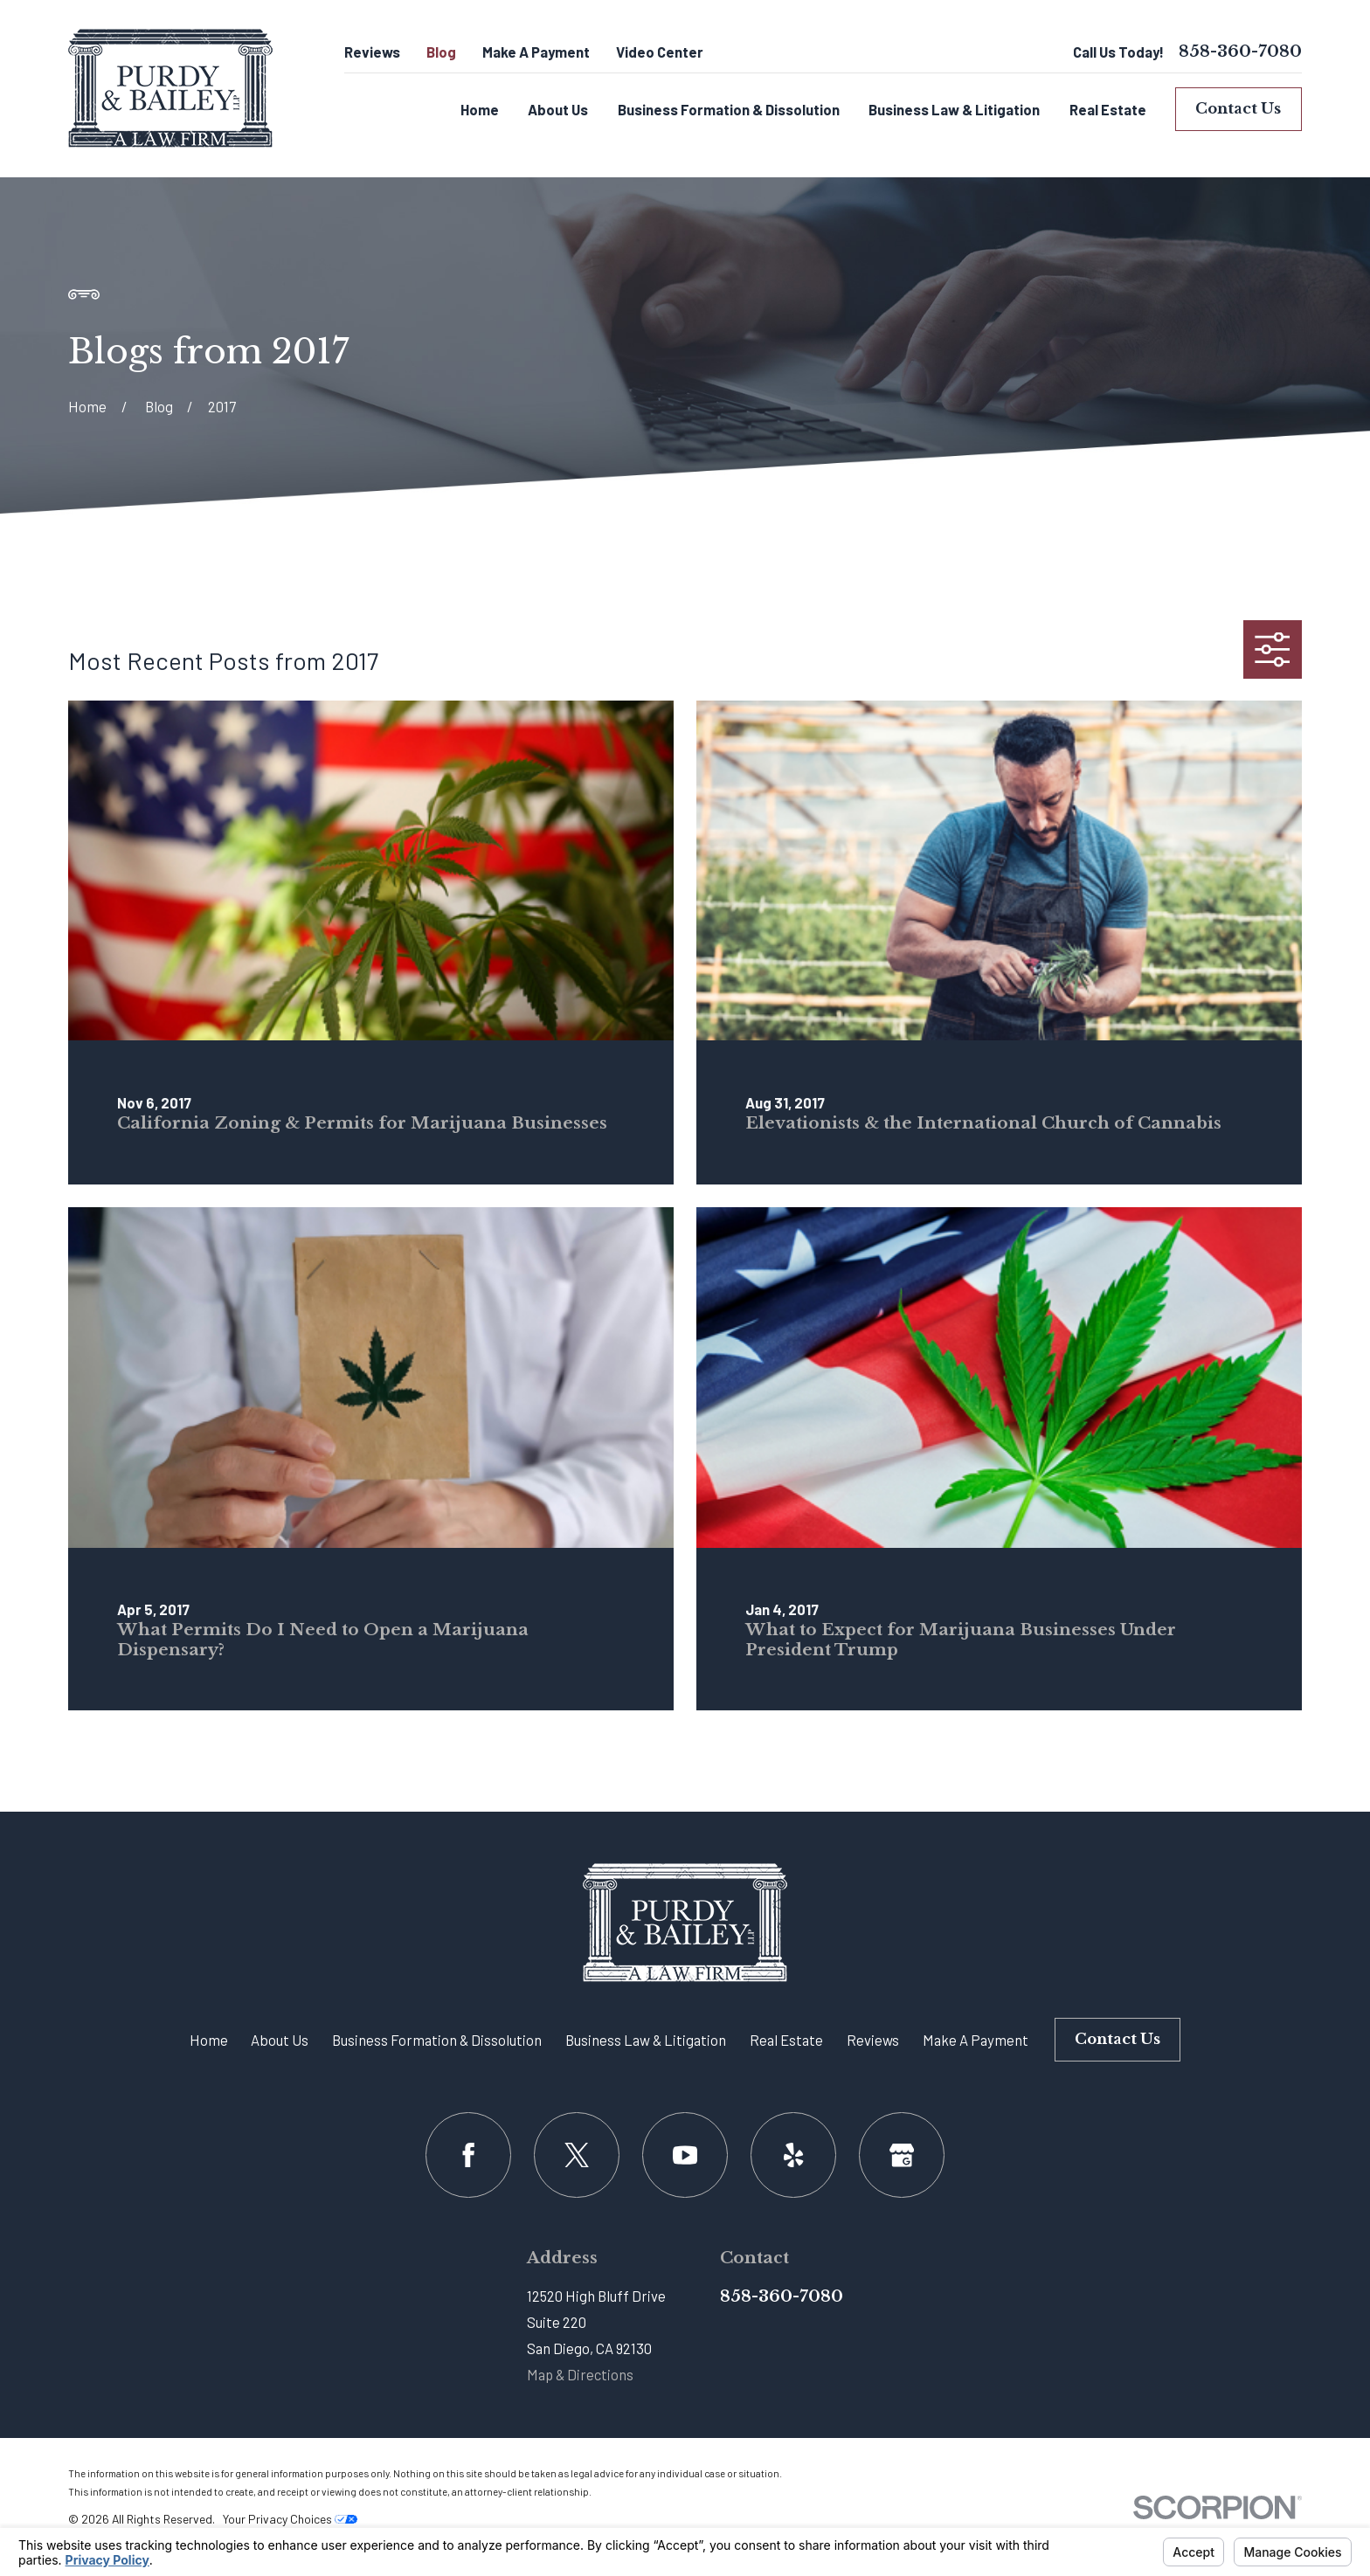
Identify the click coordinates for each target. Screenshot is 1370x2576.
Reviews (372, 51)
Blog (441, 51)
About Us (279, 2039)
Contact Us (1238, 109)
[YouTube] (684, 2154)
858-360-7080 (1240, 52)
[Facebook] (468, 2154)
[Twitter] (576, 2154)
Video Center (659, 51)
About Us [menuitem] (558, 109)
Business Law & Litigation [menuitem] (954, 109)
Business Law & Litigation (645, 2039)
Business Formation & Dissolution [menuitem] (729, 109)
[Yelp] (793, 2154)
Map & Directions (580, 2374)
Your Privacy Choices (290, 2518)
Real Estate (786, 2039)
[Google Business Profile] (901, 2154)
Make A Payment (536, 51)
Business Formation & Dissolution (437, 2039)
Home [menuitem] (479, 109)
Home (209, 2039)
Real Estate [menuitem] (1107, 109)
